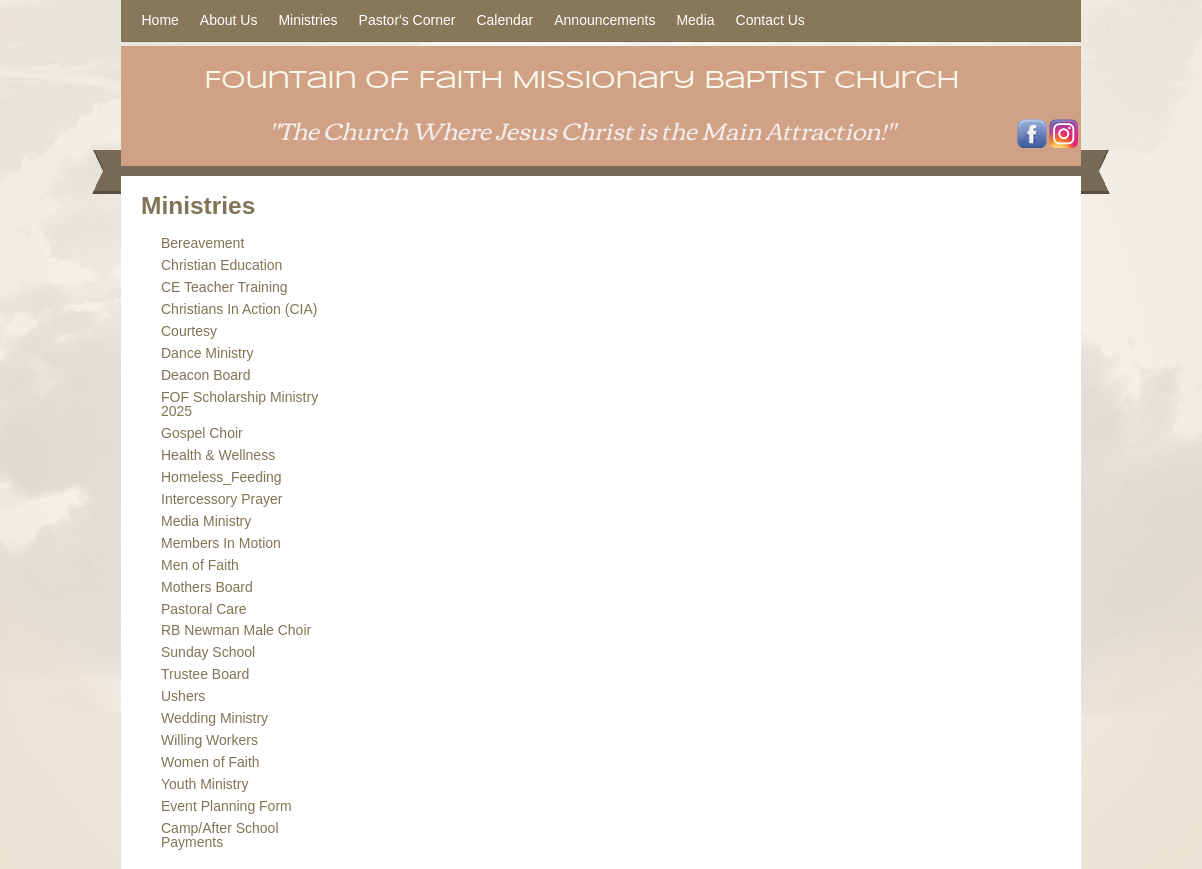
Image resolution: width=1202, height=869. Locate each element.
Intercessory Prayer (221, 499)
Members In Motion (221, 543)
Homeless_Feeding (221, 477)
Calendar (504, 20)
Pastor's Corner (407, 20)
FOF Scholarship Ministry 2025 (239, 404)
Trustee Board (205, 674)
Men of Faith (200, 565)
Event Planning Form (226, 806)
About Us (229, 20)
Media (695, 20)
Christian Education (221, 265)
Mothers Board (207, 587)
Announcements (604, 20)
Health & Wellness (218, 455)
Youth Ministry (204, 784)
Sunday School (208, 652)
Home (160, 20)
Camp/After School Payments (220, 835)
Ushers (183, 696)
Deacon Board (206, 375)
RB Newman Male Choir (236, 630)
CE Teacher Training (224, 287)
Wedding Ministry (214, 718)
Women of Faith (210, 762)
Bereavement (202, 243)
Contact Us (770, 20)
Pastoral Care (204, 609)
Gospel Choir (202, 433)
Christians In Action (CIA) (239, 309)
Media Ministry (206, 521)
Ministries (307, 20)
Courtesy (189, 331)
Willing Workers (209, 740)
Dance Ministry (207, 353)
